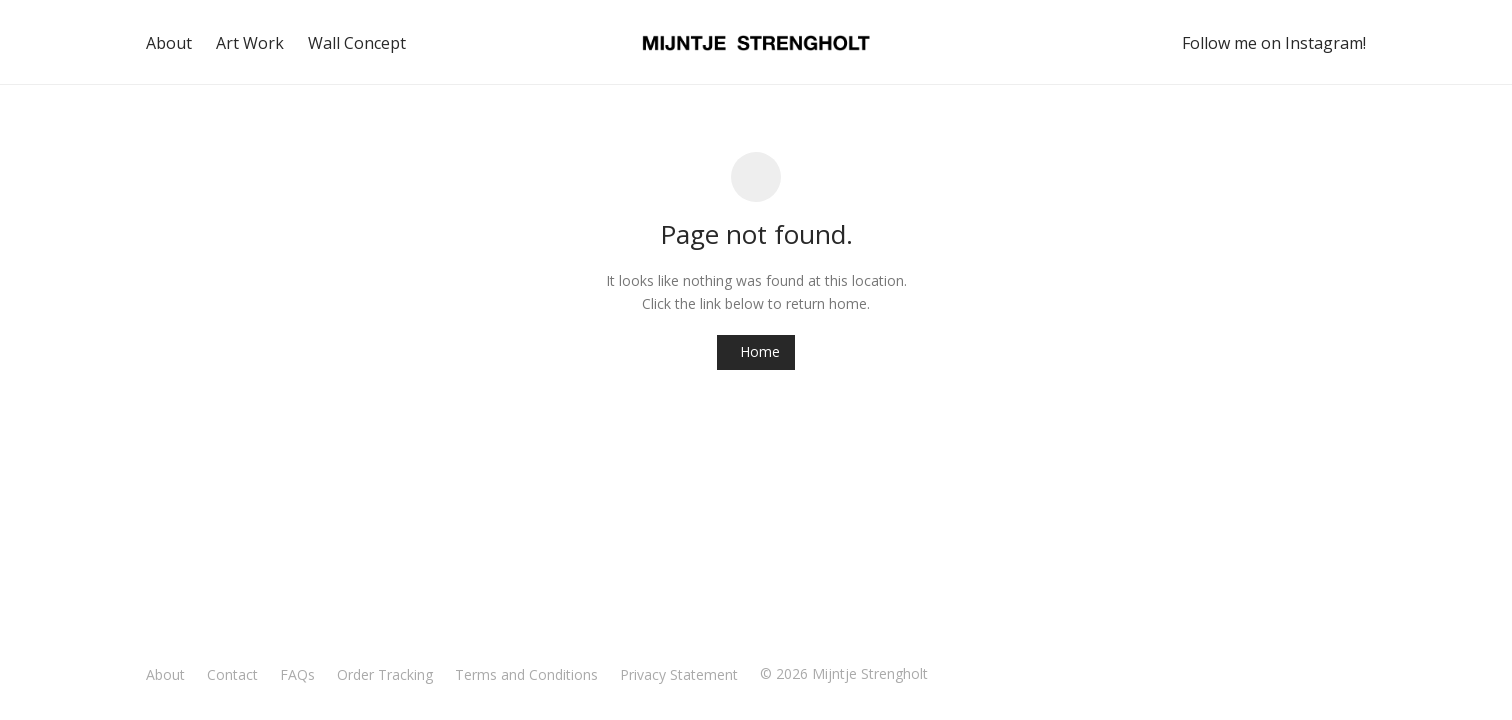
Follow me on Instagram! (1274, 43)
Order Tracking (385, 674)
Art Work (250, 43)
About (169, 43)
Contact (232, 674)
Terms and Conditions (526, 674)
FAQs (297, 674)
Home (760, 351)
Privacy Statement (679, 674)
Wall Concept (357, 43)
